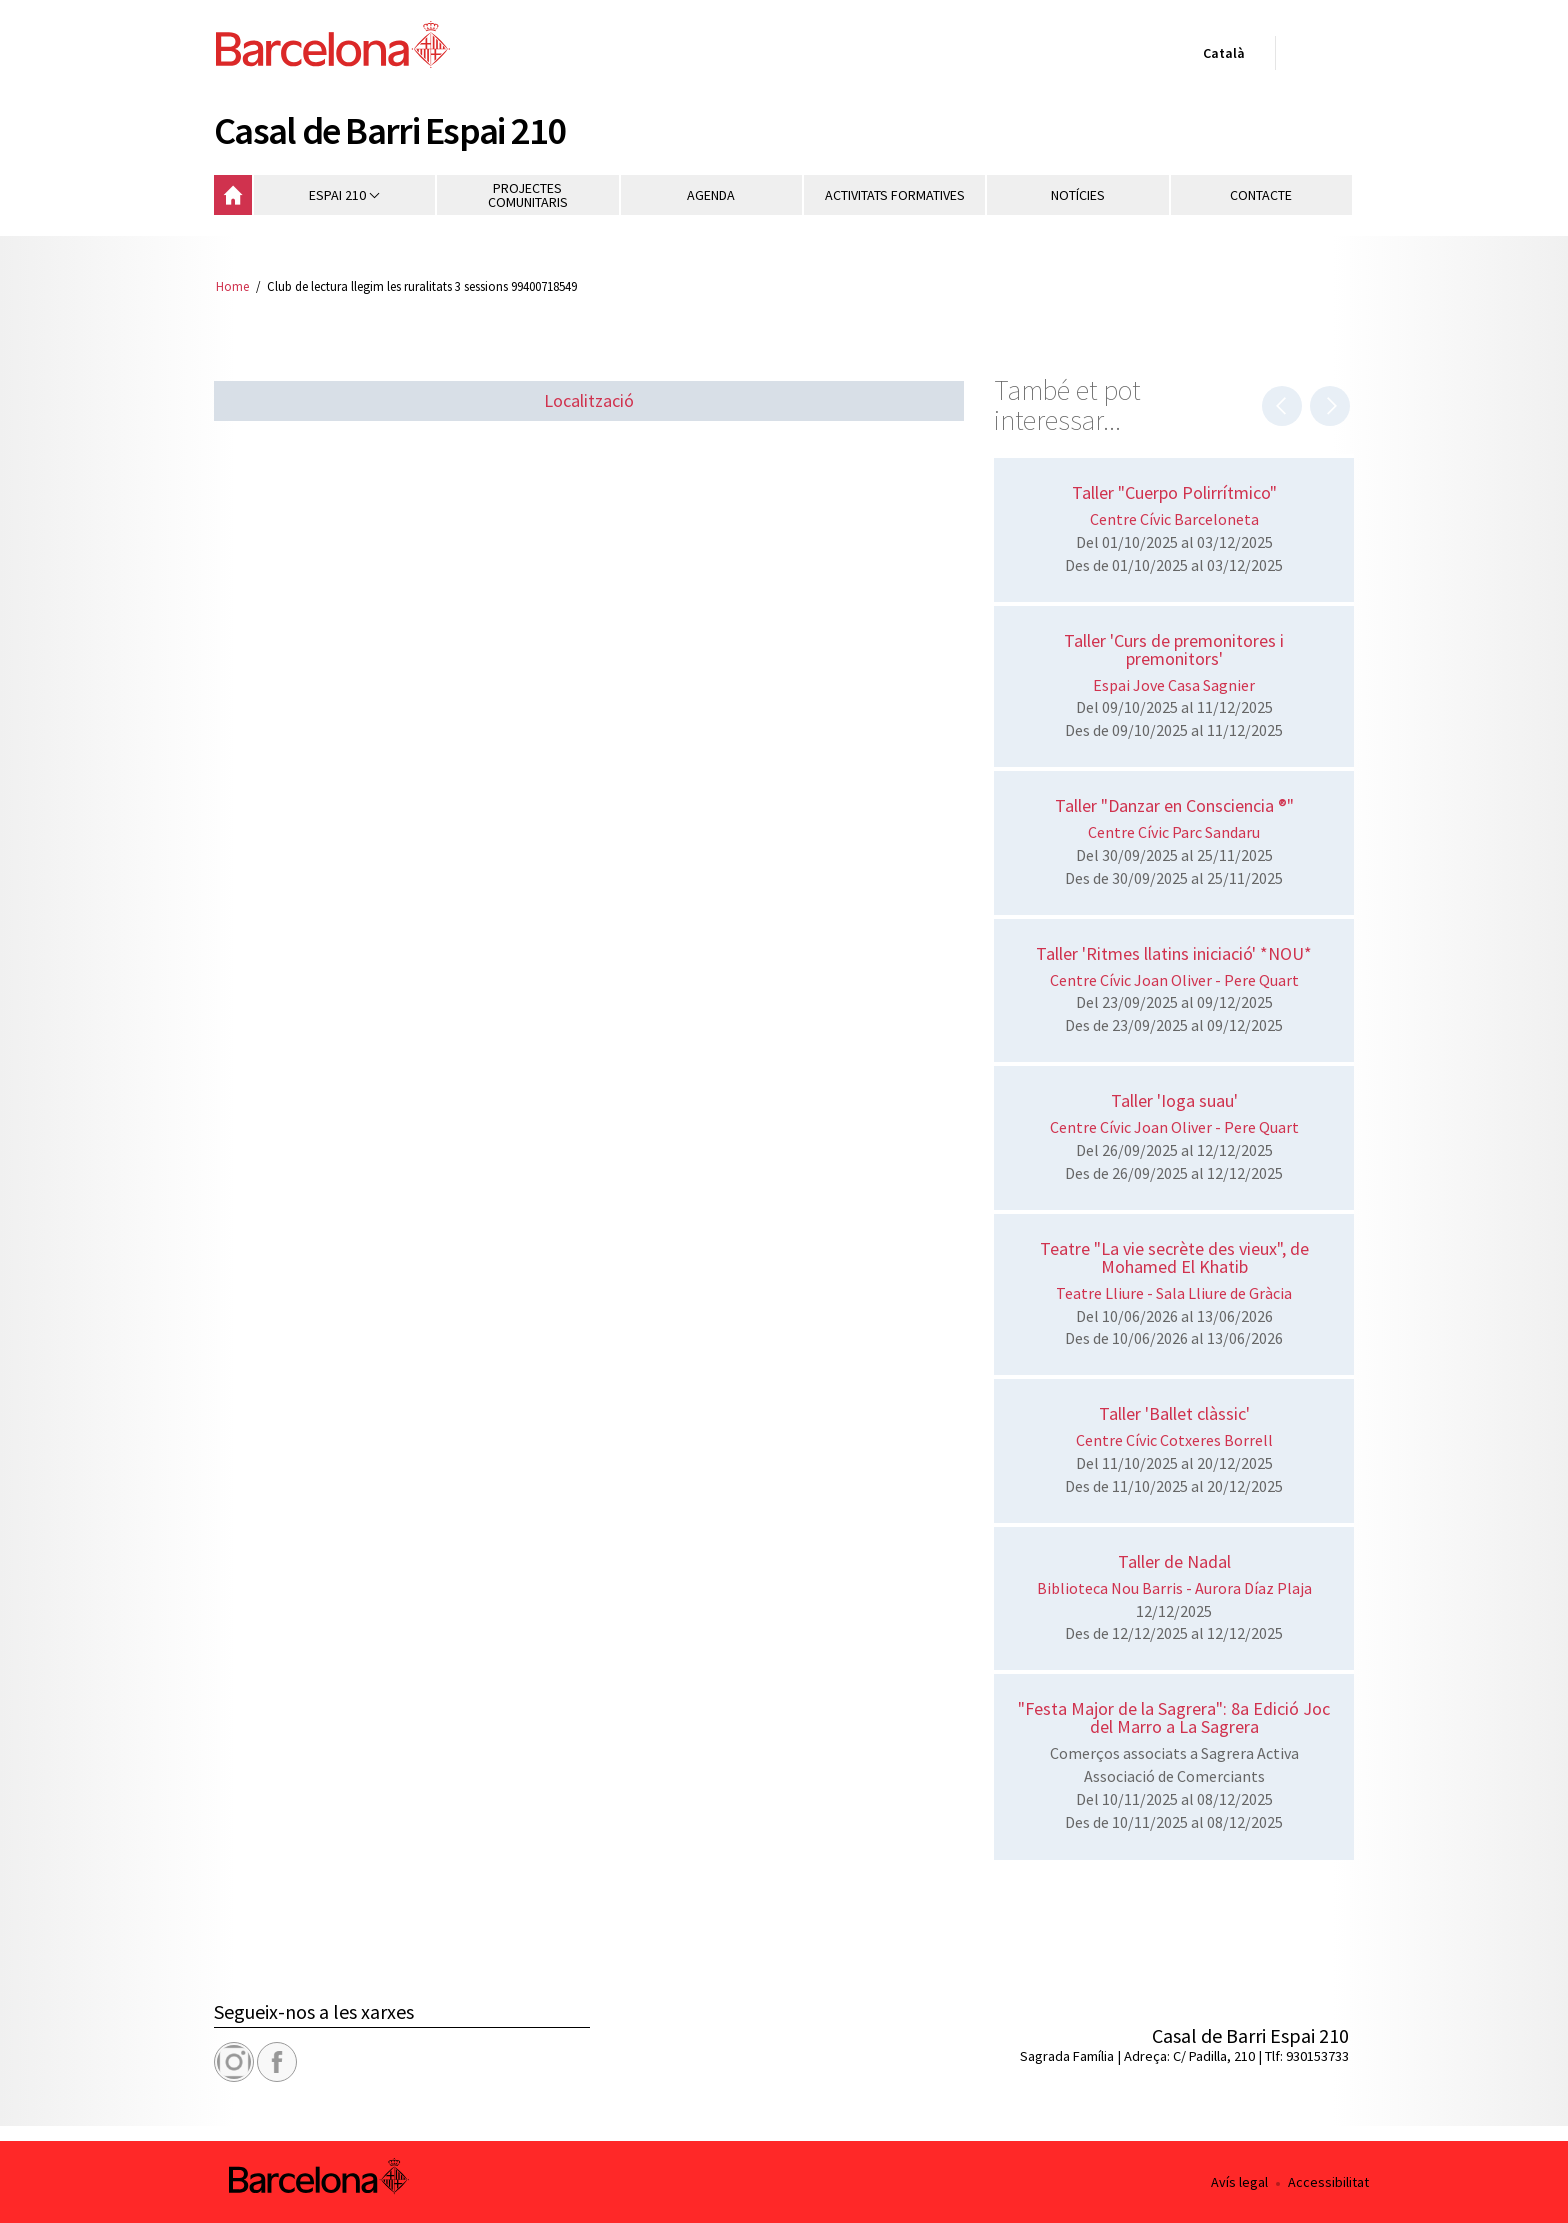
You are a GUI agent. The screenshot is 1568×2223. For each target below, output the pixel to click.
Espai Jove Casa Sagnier (1174, 685)
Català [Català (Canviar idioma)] (1220, 57)
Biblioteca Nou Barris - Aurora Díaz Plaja (1174, 1588)
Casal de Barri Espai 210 (390, 130)
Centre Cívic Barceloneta (1174, 519)
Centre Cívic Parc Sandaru (1174, 832)
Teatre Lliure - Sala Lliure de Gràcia (1174, 1293)
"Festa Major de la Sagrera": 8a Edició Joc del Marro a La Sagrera (1174, 1717)
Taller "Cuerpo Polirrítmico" (1174, 492)
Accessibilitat (1328, 2182)
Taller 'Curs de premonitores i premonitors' (1174, 649)
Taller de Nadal (1174, 1561)
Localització (589, 400)
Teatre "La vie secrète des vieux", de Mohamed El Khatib (1174, 1257)
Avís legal (1239, 2182)
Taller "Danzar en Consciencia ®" (1174, 805)
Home (232, 286)
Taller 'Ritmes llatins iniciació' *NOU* (1174, 953)
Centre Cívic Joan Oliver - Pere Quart (1174, 980)
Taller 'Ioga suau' (1174, 1100)
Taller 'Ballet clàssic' (1174, 1413)
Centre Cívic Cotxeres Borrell (1174, 1440)
